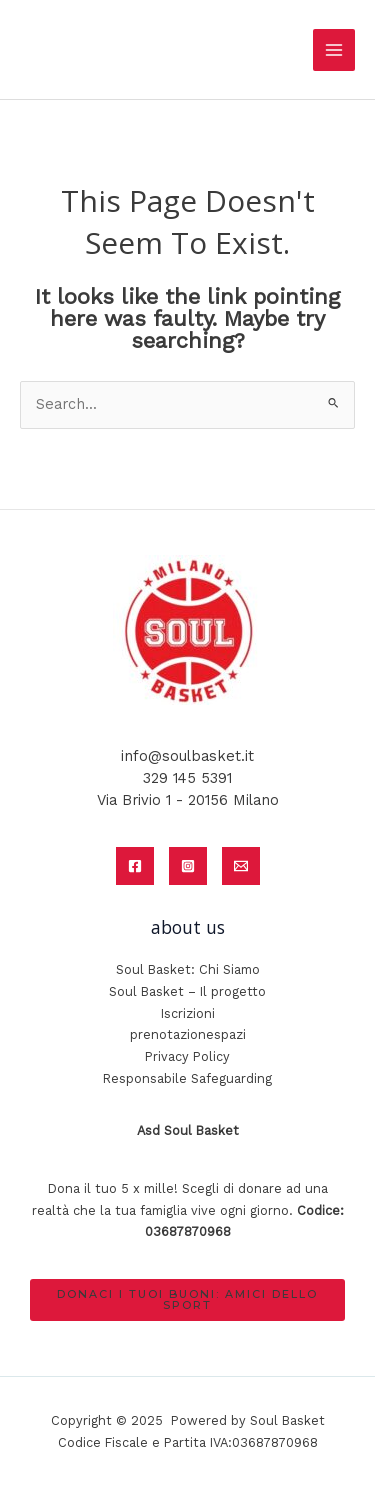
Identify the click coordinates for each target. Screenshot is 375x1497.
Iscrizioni (188, 1013)
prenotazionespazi (188, 1034)
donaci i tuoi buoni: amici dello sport (187, 1299)
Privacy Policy (187, 1056)
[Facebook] (135, 866)
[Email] (241, 866)
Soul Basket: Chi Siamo (188, 969)
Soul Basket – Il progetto (187, 991)
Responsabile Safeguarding (187, 1078)
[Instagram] (188, 866)
